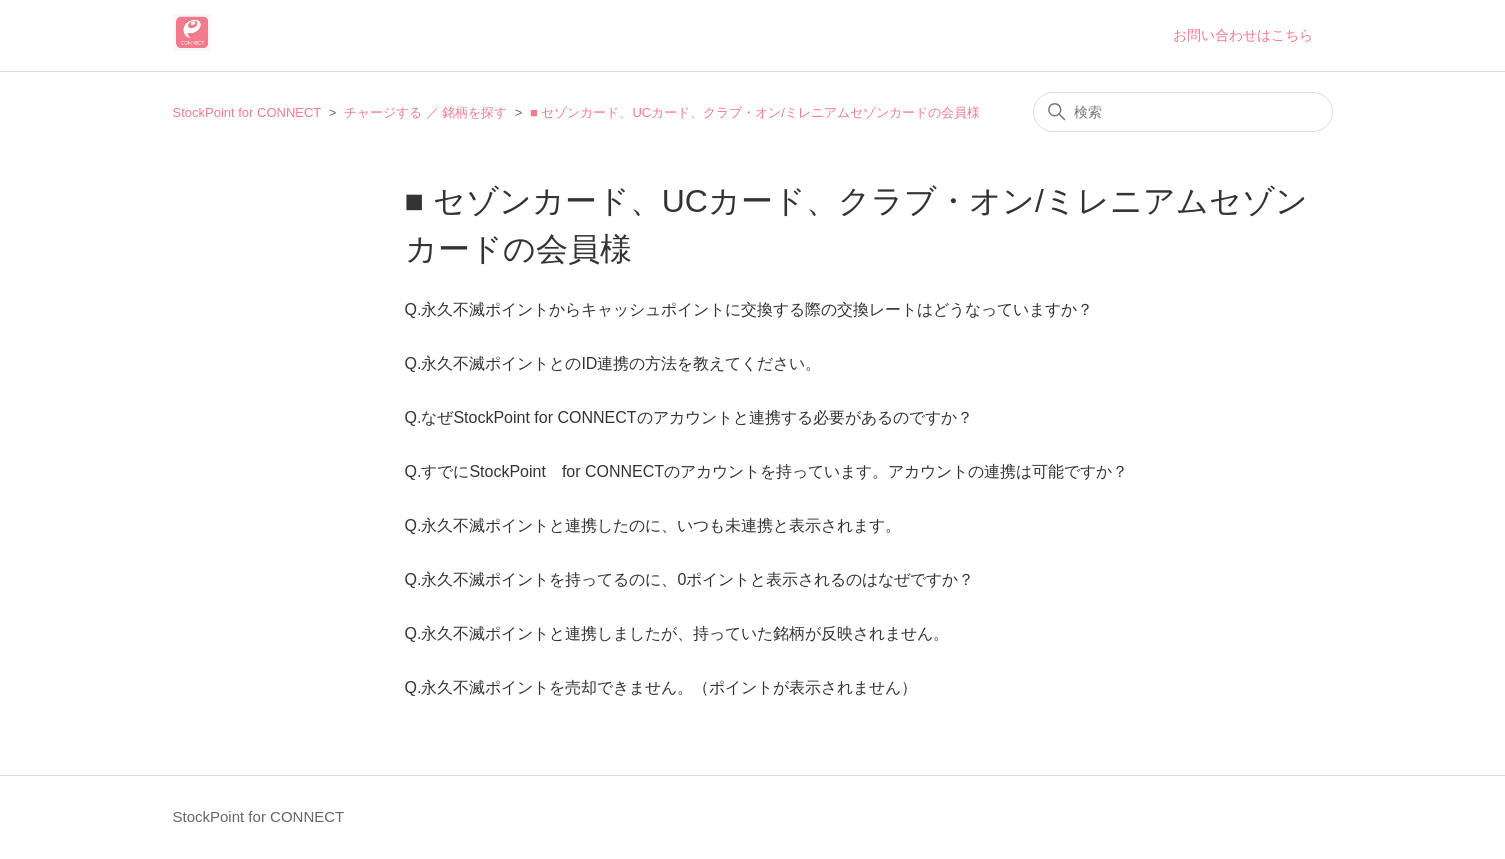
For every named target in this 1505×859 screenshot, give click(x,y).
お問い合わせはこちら (1243, 35)
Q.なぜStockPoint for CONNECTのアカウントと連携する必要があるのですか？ (689, 417)
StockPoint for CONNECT (247, 112)
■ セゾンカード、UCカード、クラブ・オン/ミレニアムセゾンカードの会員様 (755, 112)
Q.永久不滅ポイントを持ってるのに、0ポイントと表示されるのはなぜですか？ (690, 579)
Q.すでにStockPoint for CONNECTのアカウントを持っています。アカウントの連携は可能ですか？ (767, 471)
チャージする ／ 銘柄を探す (425, 112)
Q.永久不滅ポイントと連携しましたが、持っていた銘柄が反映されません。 (677, 633)
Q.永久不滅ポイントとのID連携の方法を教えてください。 (613, 363)
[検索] (1183, 112)
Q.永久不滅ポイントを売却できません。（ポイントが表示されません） (661, 687)
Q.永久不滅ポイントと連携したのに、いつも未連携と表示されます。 (653, 525)
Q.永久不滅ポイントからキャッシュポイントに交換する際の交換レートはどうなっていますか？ (749, 309)
